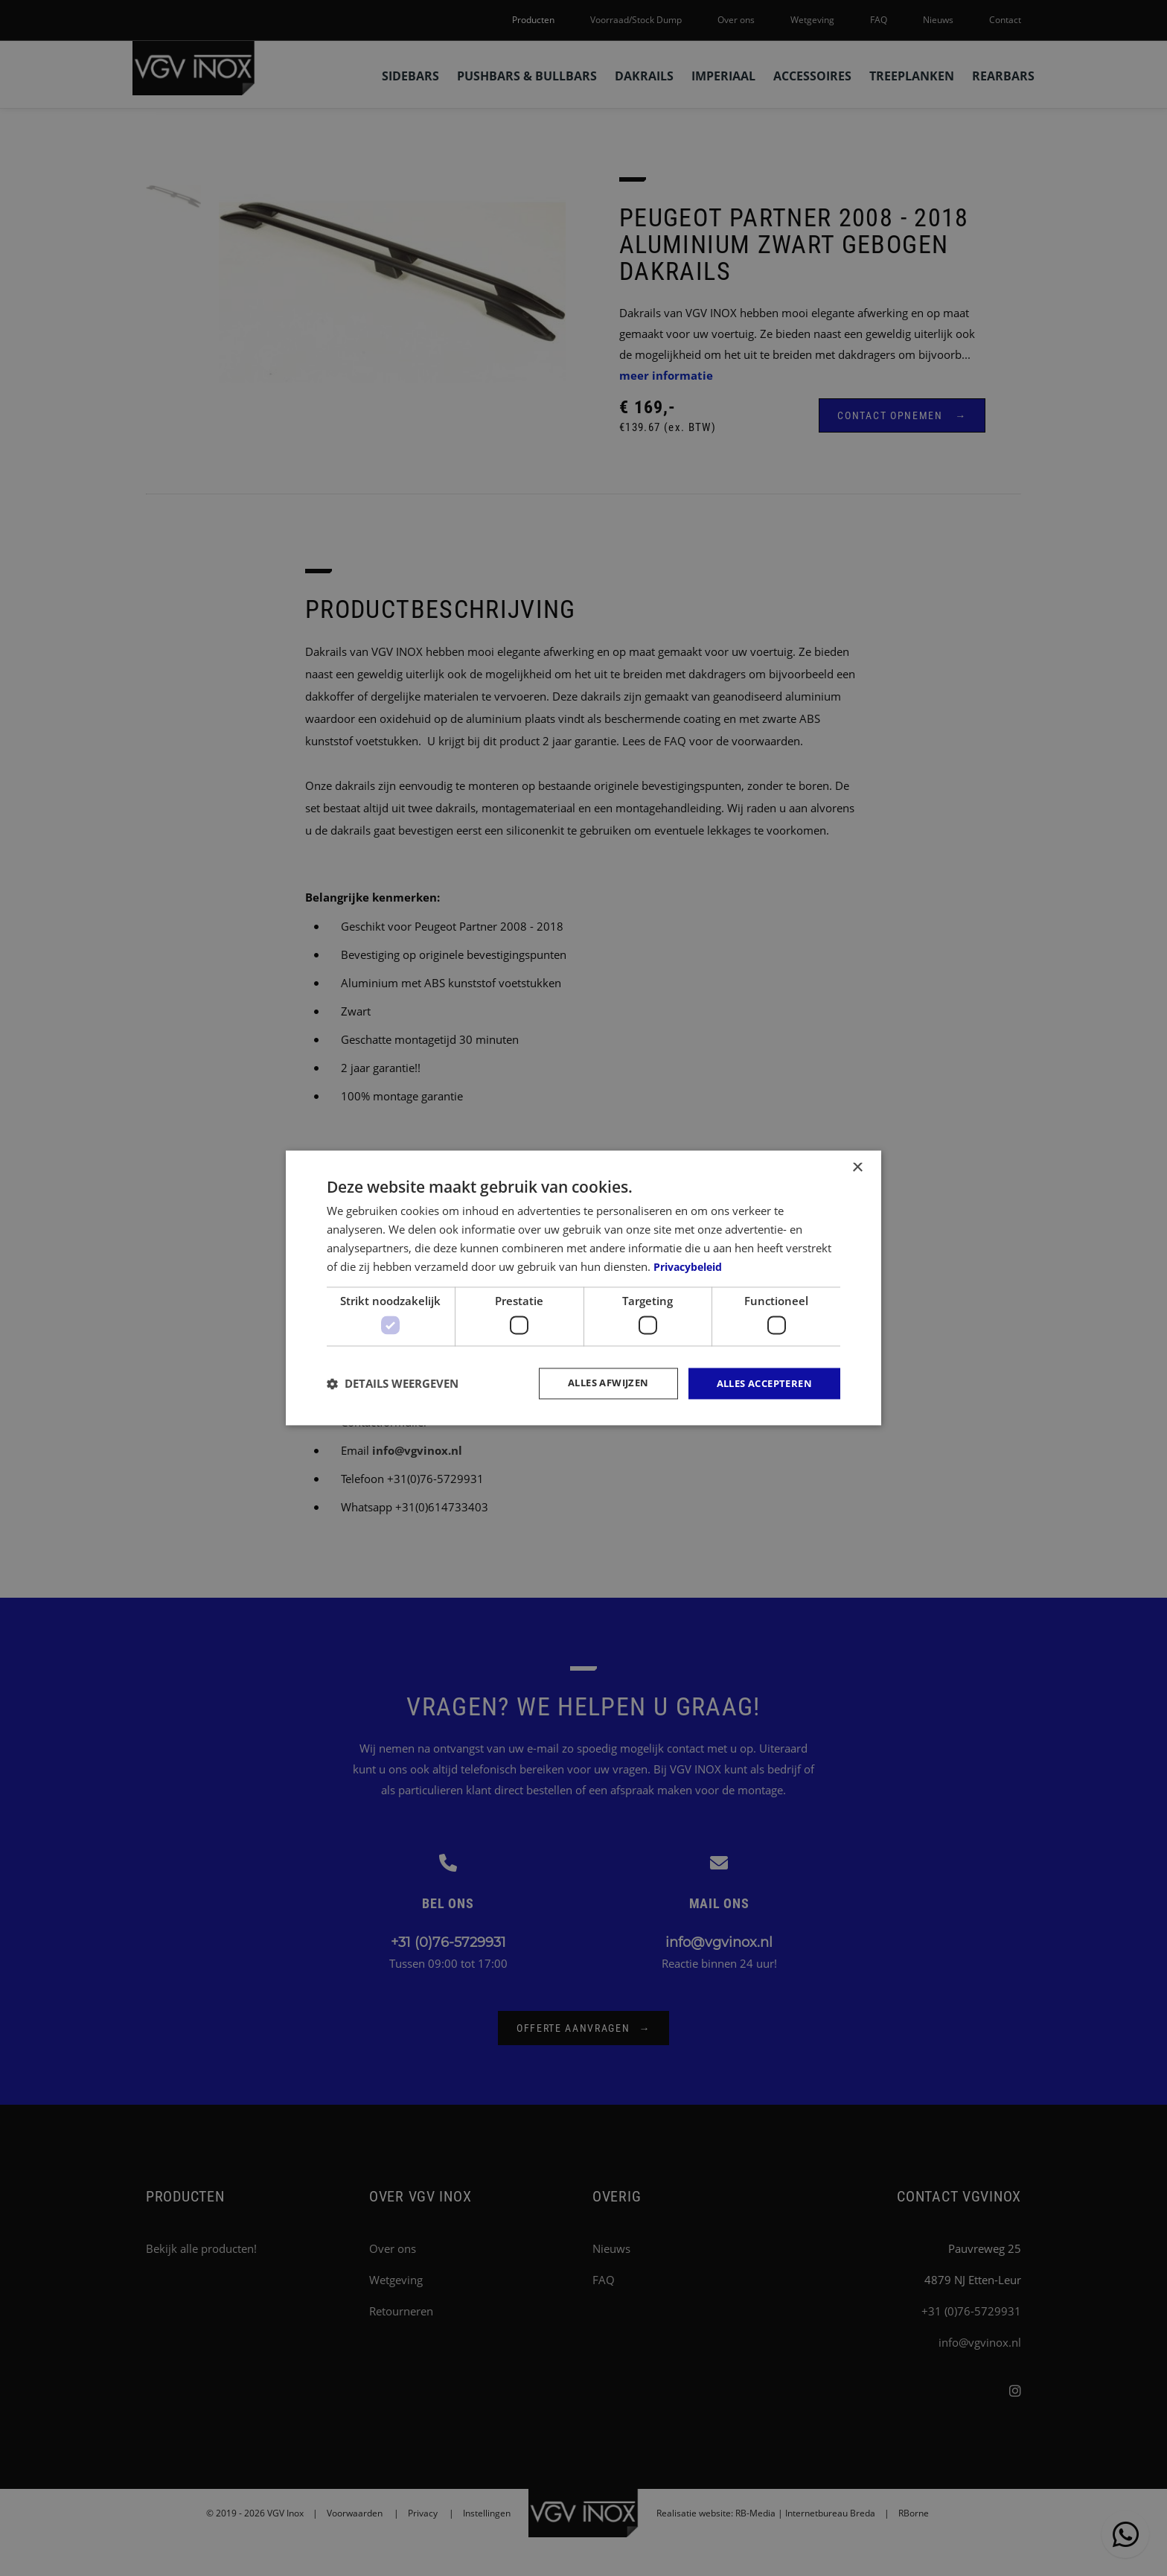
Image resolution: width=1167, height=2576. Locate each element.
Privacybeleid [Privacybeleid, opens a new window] (692, 1265)
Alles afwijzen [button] (594, 1383)
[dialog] (583, 1288)
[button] (392, 1383)
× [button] (857, 1167)
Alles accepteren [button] (759, 1383)
